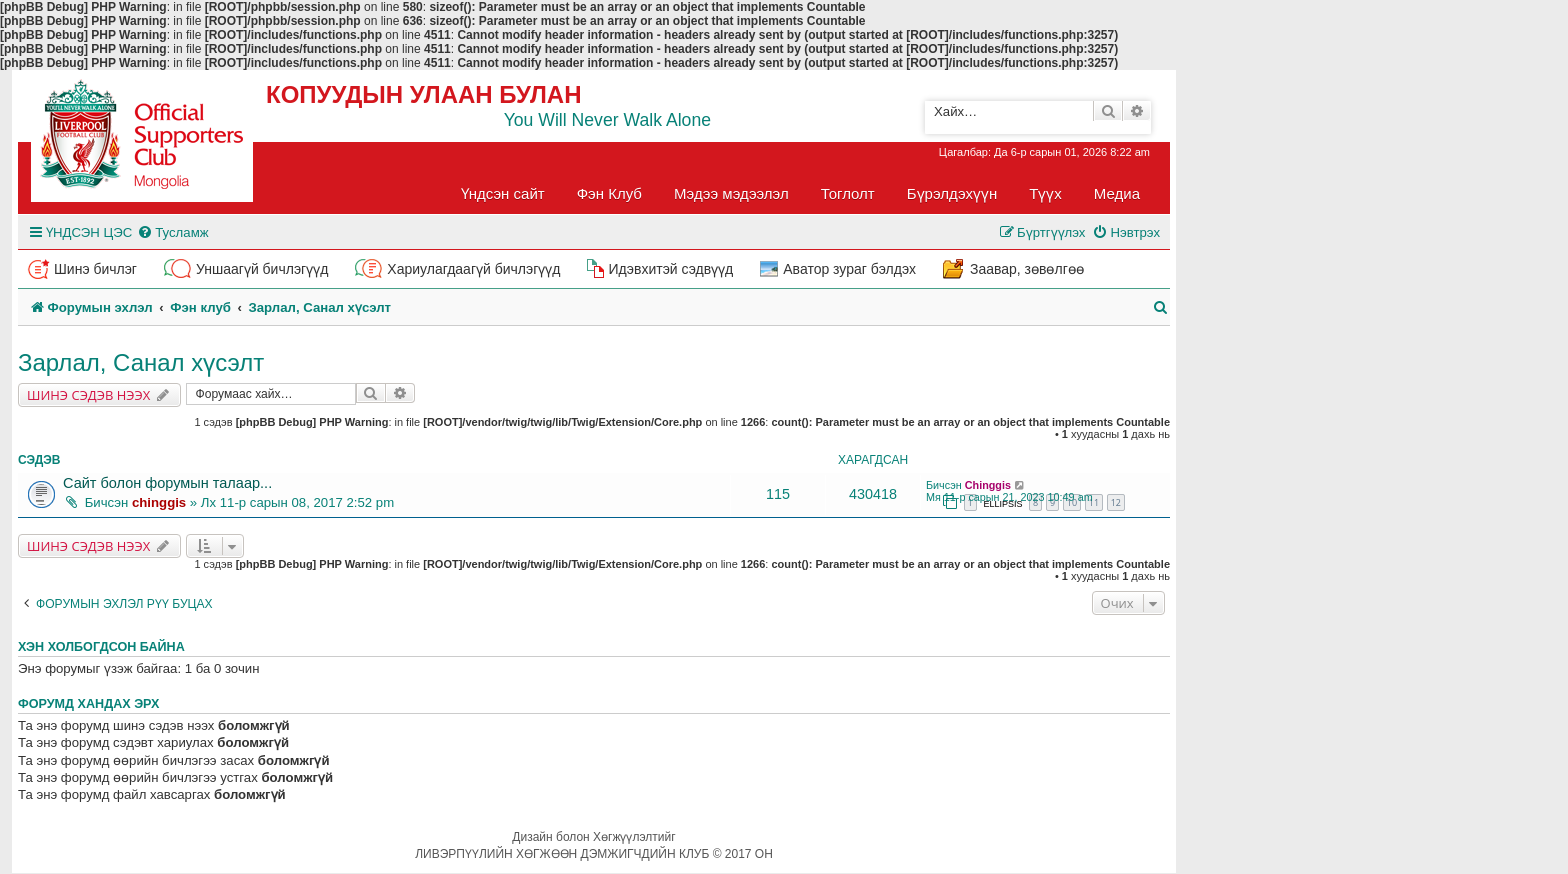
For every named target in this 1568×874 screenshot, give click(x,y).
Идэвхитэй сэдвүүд (670, 269)
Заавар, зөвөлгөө (1027, 269)
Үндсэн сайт (503, 193)
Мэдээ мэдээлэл (731, 193)
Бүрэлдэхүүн (952, 193)
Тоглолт (848, 193)
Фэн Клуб (609, 193)
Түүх (1045, 193)
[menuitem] (172, 232)
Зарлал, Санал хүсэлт (141, 362)
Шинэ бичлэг (95, 269)
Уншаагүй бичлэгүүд (262, 269)
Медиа (1117, 193)
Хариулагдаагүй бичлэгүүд (473, 269)
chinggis (159, 502)
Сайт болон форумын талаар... (167, 483)
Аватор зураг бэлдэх (849, 269)
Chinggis (988, 485)
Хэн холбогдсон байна (101, 647)
